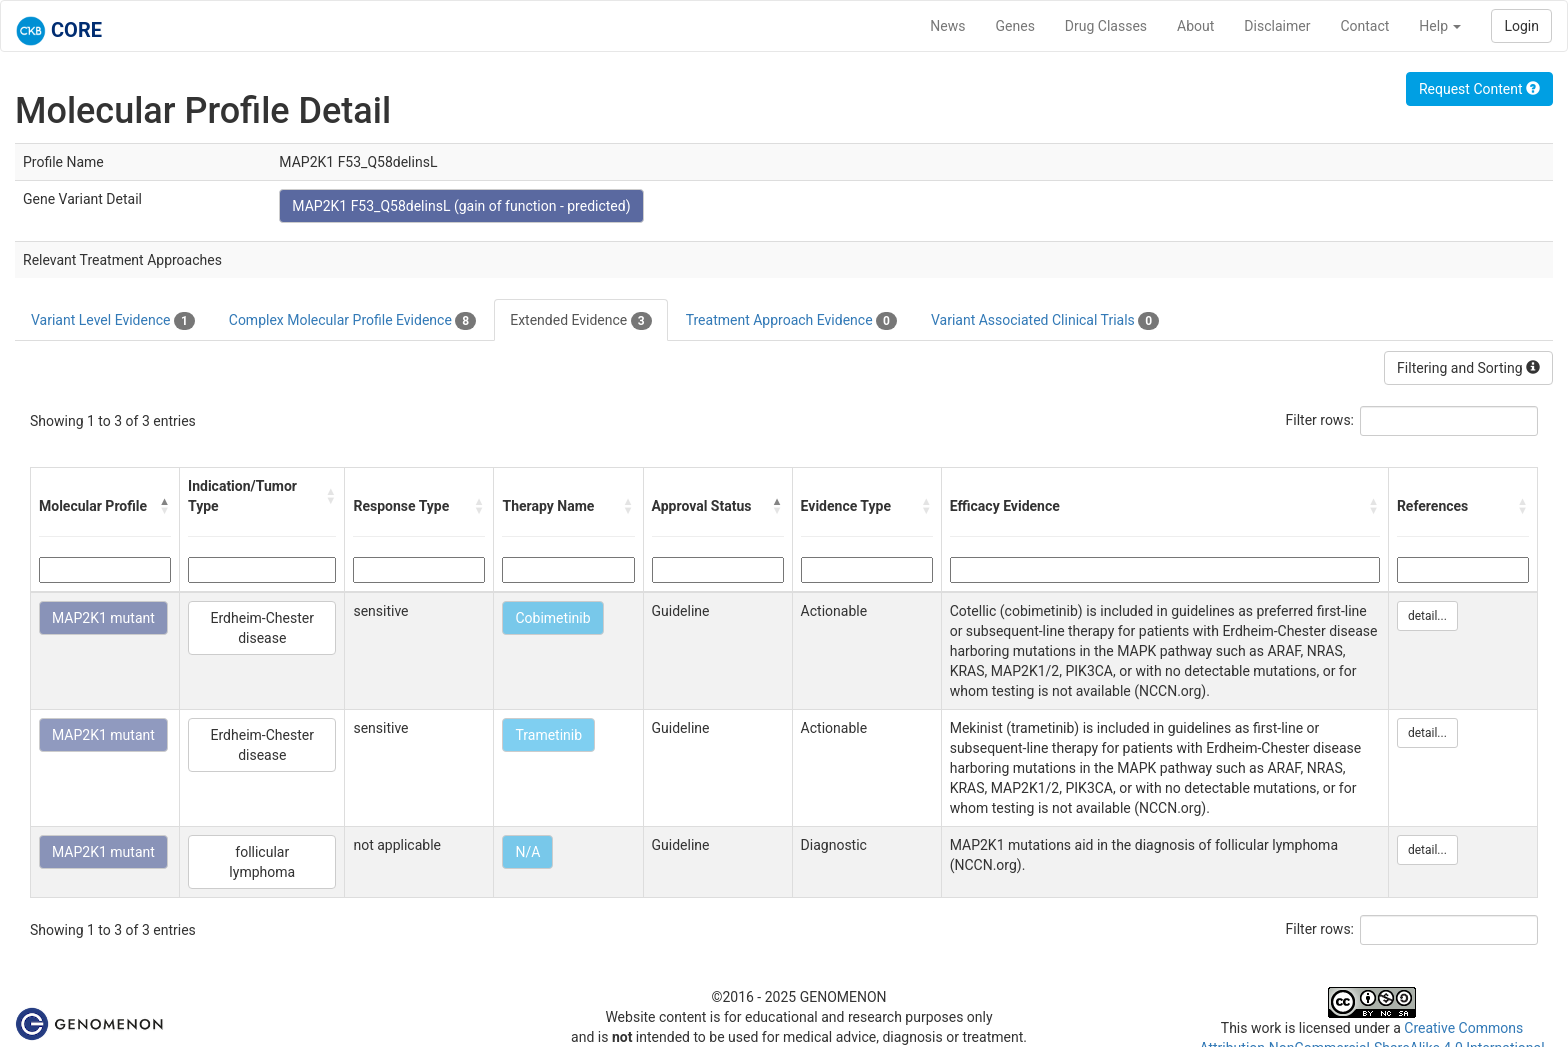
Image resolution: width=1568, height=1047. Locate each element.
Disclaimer (1277, 26)
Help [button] (1440, 26)
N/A (527, 852)
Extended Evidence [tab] (580, 321)
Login (1521, 26)
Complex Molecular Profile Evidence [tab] (352, 321)
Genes (1015, 26)
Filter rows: (1320, 420)
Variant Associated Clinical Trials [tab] (1045, 321)
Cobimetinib (552, 618)
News (947, 26)
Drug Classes (1106, 26)
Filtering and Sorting (1468, 368)
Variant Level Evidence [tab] (113, 321)
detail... (1427, 616)
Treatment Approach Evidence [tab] (791, 321)
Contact (1364, 26)
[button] (165, 506)
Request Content (1479, 89)
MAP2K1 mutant (103, 618)
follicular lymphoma (262, 862)
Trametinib (548, 735)
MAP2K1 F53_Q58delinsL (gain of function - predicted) (461, 206)
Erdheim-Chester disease (262, 628)
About (1195, 26)
